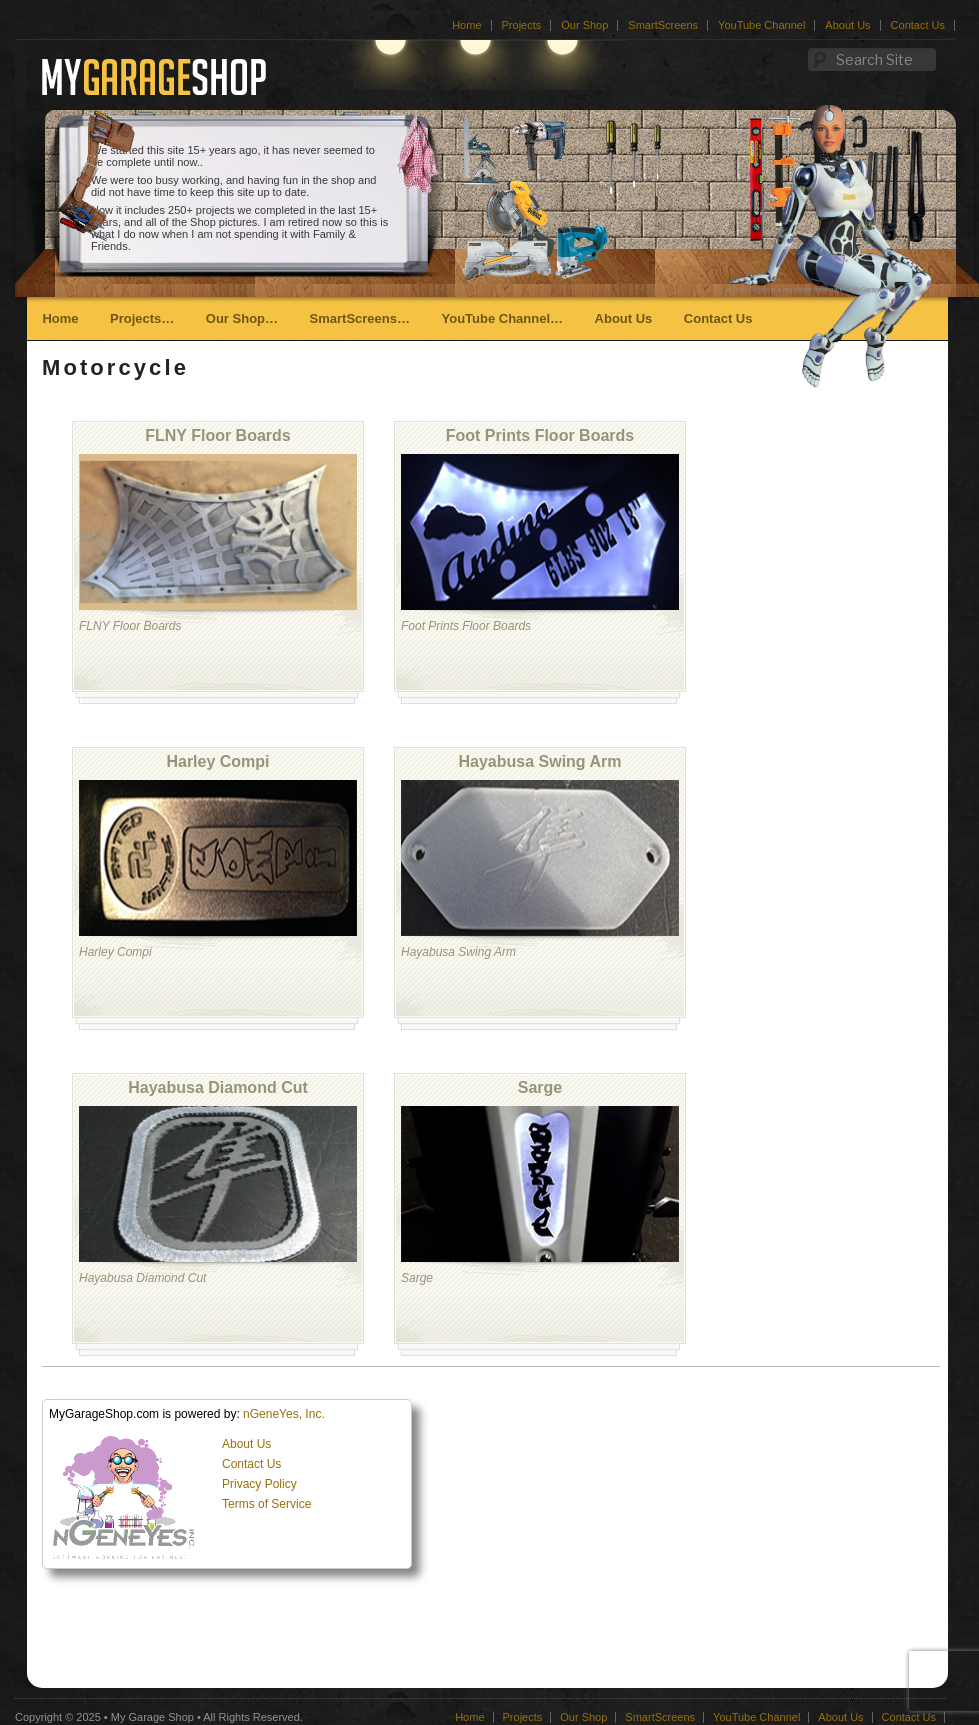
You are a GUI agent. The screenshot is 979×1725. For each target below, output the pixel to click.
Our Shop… (242, 318)
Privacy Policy (259, 1484)
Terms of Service (266, 1504)
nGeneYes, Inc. (284, 1414)
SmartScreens (663, 25)
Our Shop (584, 25)
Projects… (142, 318)
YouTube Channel (761, 25)
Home (466, 25)
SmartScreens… (360, 318)
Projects (522, 25)
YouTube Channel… (502, 318)
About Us (847, 25)
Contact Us (918, 25)
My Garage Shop (152, 1717)
